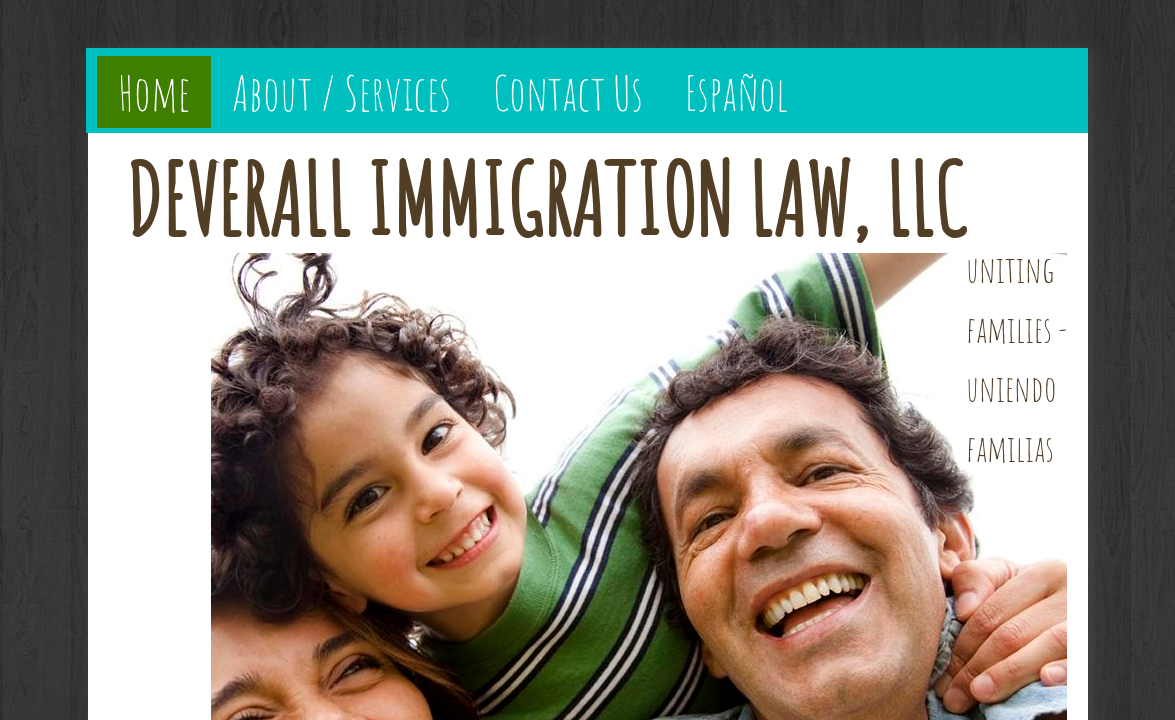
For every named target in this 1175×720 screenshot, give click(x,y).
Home (154, 92)
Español (736, 92)
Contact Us (568, 92)
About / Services (341, 92)
